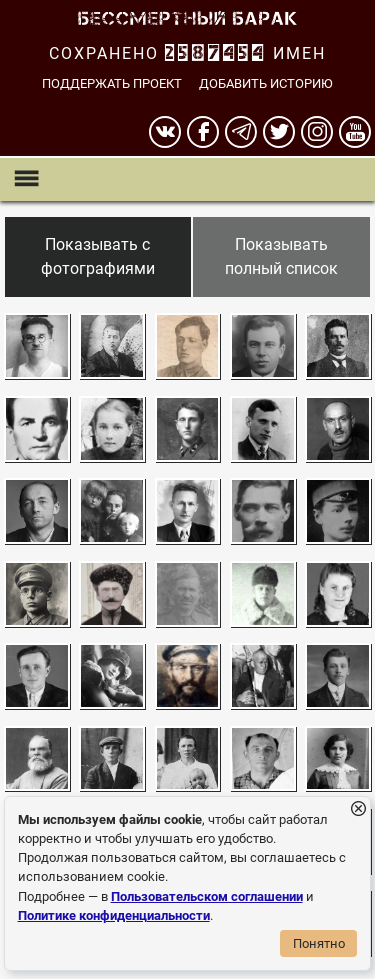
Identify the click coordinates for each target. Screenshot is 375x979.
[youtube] (355, 132)
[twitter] (279, 132)
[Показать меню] (25, 179)
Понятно (319, 943)
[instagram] (317, 132)
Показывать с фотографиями (98, 256)
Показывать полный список (281, 256)
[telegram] (241, 132)
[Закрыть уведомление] (358, 809)
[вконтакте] (165, 132)
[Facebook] (203, 132)
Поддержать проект (112, 83)
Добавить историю (266, 83)
